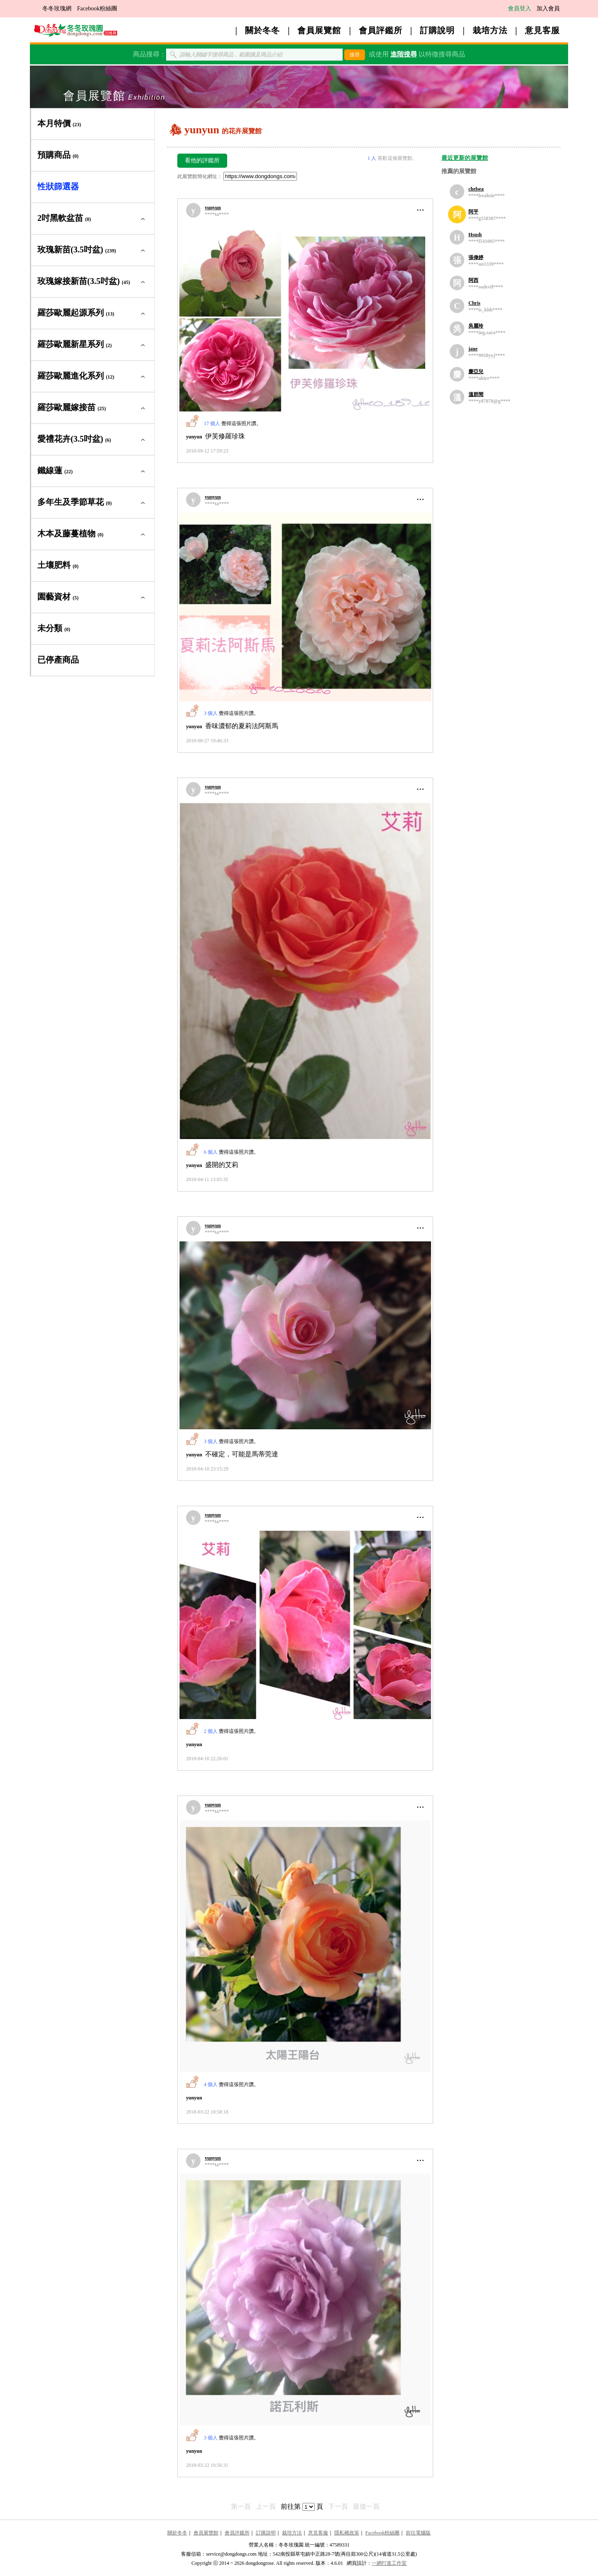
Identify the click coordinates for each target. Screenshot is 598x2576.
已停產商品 (58, 659)
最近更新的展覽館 (464, 158)
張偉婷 (475, 257)
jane (473, 349)
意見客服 (542, 30)
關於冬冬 (262, 30)
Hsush (475, 234)
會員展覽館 (319, 30)
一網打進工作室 (389, 2563)
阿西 (473, 280)
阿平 (473, 212)
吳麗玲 (475, 326)
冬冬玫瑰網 (56, 8)
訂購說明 (437, 30)
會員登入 (519, 8)
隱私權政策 (346, 2533)
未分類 (53, 628)
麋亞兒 (475, 371)
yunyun (213, 207)
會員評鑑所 (380, 30)
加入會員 (548, 8)
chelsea (476, 189)
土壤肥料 (57, 565)
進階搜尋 (403, 54)
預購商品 (57, 154)
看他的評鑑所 (202, 160)
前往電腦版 (418, 2533)
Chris (474, 303)
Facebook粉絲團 (97, 8)
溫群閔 (475, 394)
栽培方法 (490, 30)
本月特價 (59, 123)
